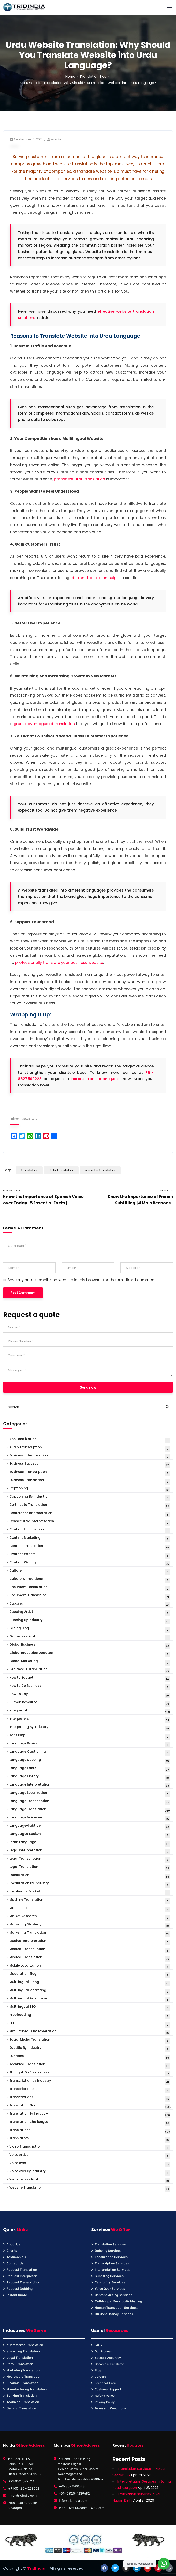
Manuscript (89, 1909)
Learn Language (89, 1843)
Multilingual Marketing (89, 1991)
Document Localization (89, 1588)
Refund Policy (105, 2396)
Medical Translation (89, 1958)
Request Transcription (23, 2282)
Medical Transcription (89, 1950)
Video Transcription (89, 2147)
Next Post (166, 1191)
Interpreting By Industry (89, 1728)
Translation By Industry (89, 2114)
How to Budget (89, 1678)
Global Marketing (89, 1662)
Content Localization (89, 1530)
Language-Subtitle (89, 1826)
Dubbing (89, 1604)
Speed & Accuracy (108, 2358)
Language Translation (89, 1810)
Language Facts (89, 1769)
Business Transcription (89, 1473)
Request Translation (22, 2270)
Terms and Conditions (110, 2408)
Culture (89, 1571)
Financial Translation (22, 2383)
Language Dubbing (89, 1760)
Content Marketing (89, 1538)
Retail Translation (20, 2364)
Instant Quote (17, 2295)
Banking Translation (22, 2396)
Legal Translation (89, 1867)
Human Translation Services (116, 2308)
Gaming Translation (21, 2408)
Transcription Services (112, 2263)
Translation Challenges (89, 2122)
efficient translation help (93, 577)
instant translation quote (96, 1078)
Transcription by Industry (89, 2081)
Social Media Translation (89, 2040)
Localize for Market (89, 1892)
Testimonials (16, 2257)
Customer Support (108, 2389)
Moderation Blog (89, 1974)
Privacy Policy (105, 2402)
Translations (89, 2131)
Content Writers (89, 1555)
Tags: (7, 1170)
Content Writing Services (113, 2295)
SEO (89, 2024)
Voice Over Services (110, 2289)
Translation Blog (93, 76)
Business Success (89, 1464)
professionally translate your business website (59, 962)
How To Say (89, 1695)
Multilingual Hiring (89, 1983)
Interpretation (89, 1711)
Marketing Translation (89, 1933)
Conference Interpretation (89, 1514)
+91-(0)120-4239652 (23, 2488)
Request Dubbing (20, 2289)
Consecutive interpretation (89, 1522)
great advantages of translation (44, 723)
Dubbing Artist (89, 1612)
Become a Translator (109, 2364)
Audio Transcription (89, 1448)
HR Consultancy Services (114, 2314)
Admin (56, 139)
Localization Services (111, 2257)
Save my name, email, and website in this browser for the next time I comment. (81, 1279)
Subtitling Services (109, 2276)
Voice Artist (89, 2155)
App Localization (89, 1440)
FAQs (98, 2345)
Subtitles (89, 2057)
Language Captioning (89, 1752)
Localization (89, 1876)
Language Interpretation (89, 1785)
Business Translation (89, 1481)
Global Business (89, 1645)
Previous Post (12, 1191)
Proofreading (89, 2016)
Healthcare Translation (89, 1670)
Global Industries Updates (89, 1654)
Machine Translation (89, 1900)
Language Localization (89, 1793)
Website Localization (89, 2180)
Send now (88, 1387)
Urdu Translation (61, 1170)
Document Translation (89, 1596)
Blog (98, 2370)
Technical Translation (89, 2065)
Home (70, 76)
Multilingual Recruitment (89, 1999)
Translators (89, 2139)
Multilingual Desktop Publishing (118, 2301)
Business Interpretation (89, 1456)
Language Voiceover (89, 1818)
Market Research (89, 1917)
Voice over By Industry (89, 2172)
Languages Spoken (89, 1835)
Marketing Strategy (89, 1925)
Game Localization (89, 1637)
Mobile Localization (89, 1966)
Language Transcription (89, 1802)
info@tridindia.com (22, 2496)
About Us (13, 2244)
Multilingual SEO (89, 2007)
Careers (100, 2377)
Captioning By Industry (89, 1497)
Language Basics (89, 1744)
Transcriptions (89, 2098)
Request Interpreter (22, 2276)
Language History (89, 1777)
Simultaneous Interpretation (89, 2032)
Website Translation (100, 1170)
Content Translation (89, 1547)
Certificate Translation (89, 1505)
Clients (12, 2251)
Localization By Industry (89, 1884)
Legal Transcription (89, 1859)
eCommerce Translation (25, 2345)
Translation (29, 1170)
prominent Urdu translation (79, 479)
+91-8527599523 (21, 2481)
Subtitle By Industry (89, 2048)
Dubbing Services (108, 2251)
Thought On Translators (89, 2073)
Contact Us (15, 2263)
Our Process (103, 2351)
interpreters (89, 1719)
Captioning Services (110, 2282)
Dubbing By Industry (89, 1621)
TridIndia (36, 2568)
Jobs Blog (89, 1736)
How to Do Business (89, 1686)
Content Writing (89, 1563)
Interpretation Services (112, 2270)
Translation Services (110, 2244)
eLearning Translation (23, 2351)
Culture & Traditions (89, 1579)
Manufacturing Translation (27, 2389)
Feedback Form (106, 2383)
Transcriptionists (89, 2090)
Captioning (89, 1489)
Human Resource (89, 1703)
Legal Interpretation (89, 1851)
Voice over (89, 2164)
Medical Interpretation (89, 1941)
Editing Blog (89, 1629)
